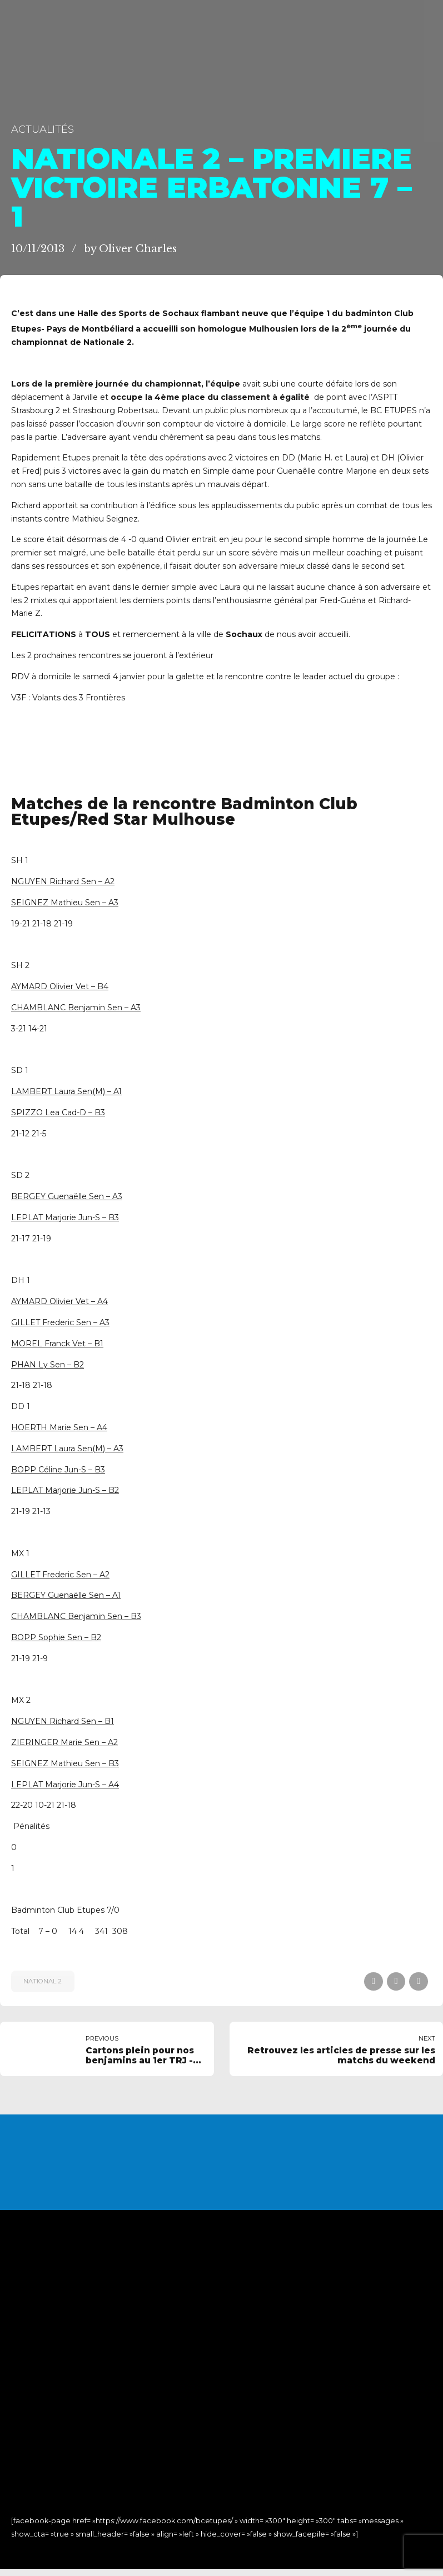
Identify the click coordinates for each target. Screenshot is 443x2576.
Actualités (42, 129)
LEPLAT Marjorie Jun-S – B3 (65, 1217)
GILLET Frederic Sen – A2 (60, 1575)
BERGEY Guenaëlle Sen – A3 (66, 1196)
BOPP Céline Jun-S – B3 (58, 1470)
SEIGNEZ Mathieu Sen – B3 (65, 1763)
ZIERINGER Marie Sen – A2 (64, 1742)
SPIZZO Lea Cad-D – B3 (58, 1112)
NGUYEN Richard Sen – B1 (62, 1721)
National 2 (42, 1981)
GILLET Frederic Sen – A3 (60, 1322)
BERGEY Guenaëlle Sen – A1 (66, 1595)
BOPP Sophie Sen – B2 (56, 1637)
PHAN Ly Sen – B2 (47, 1365)
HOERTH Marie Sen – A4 (59, 1427)
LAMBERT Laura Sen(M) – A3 (67, 1449)
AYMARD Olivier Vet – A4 (59, 1301)
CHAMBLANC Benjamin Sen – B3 (76, 1616)
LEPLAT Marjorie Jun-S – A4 (65, 1785)
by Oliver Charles (130, 248)
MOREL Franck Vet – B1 (57, 1344)
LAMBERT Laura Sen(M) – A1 (66, 1091)
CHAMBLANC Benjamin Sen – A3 (76, 1008)
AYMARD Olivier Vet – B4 (59, 986)
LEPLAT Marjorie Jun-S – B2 (65, 1490)
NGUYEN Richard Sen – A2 (63, 881)
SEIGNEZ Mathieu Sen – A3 (64, 903)
